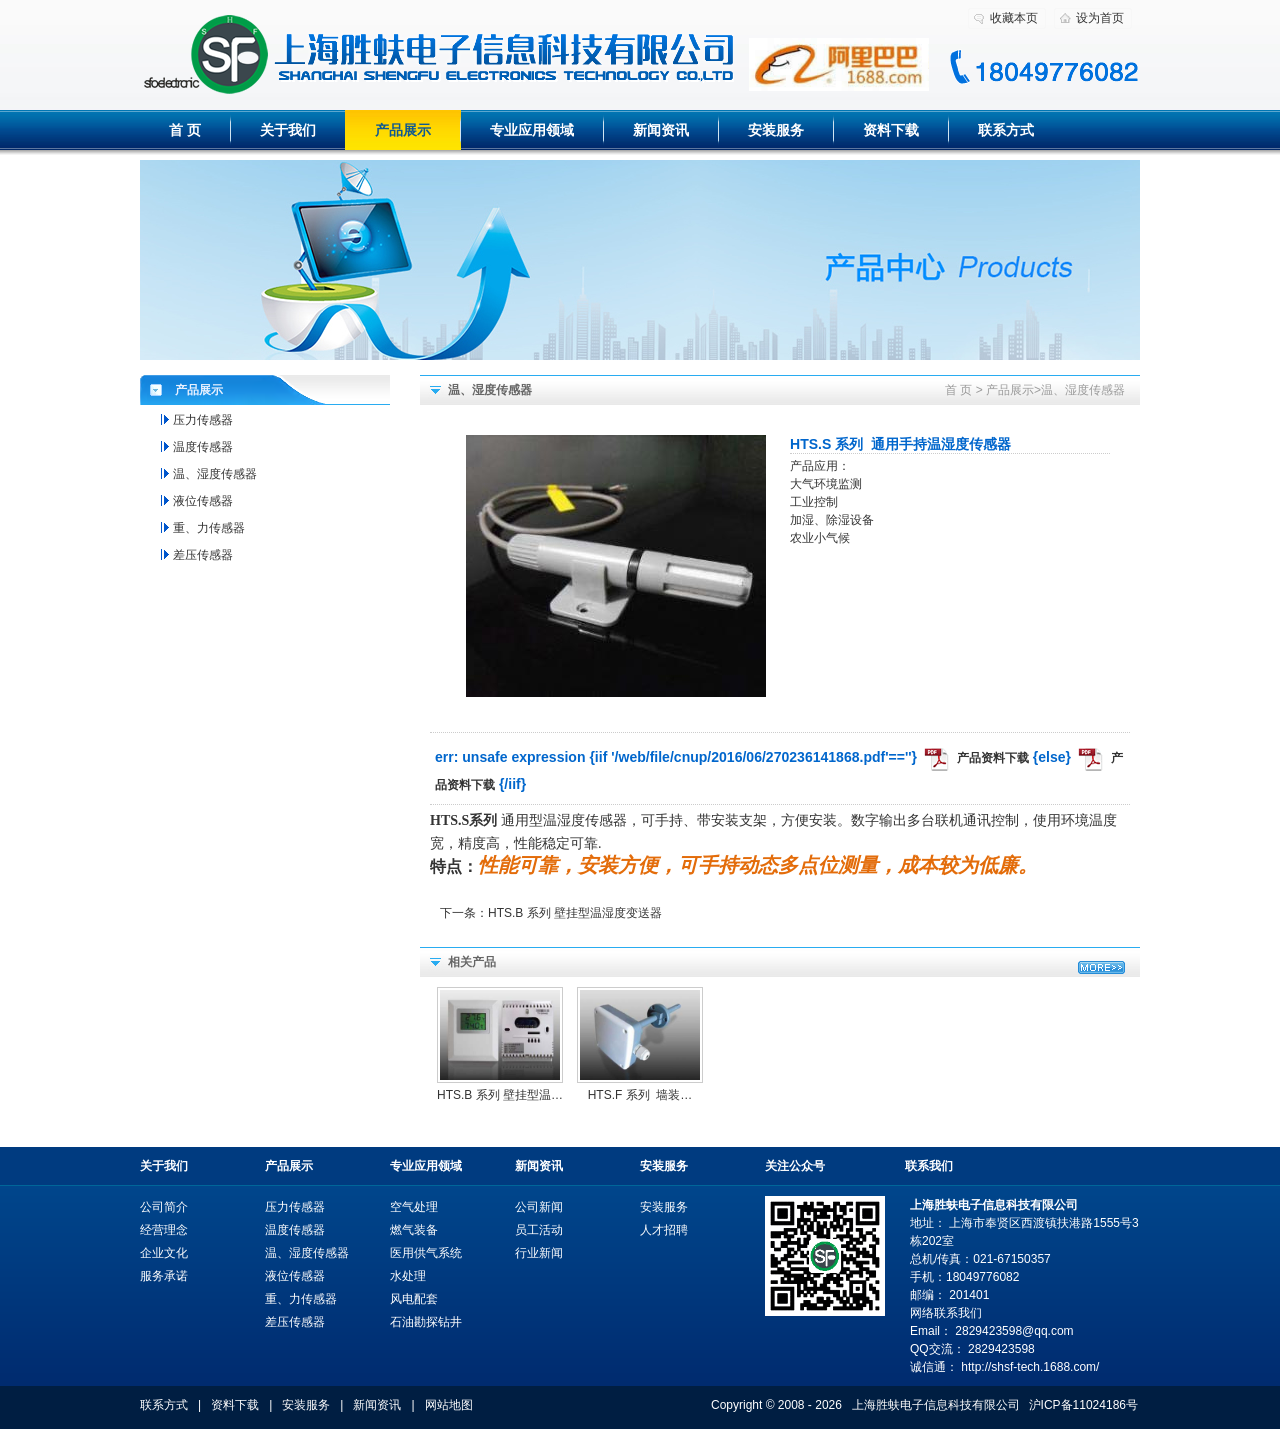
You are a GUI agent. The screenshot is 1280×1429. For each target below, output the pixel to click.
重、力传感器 (209, 528)
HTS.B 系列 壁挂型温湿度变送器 (575, 913)
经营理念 (164, 1230)
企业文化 (164, 1253)
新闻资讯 (661, 130)
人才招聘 (664, 1230)
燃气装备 (414, 1230)
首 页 (185, 130)
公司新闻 (539, 1207)
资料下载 (891, 130)
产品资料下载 (993, 758)
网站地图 (449, 1405)
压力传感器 (203, 420)
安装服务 (776, 130)
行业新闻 (539, 1253)
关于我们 (288, 130)
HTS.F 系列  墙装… (640, 1095)
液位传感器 (203, 501)
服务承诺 (164, 1276)
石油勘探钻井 (426, 1322)
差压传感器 (203, 555)
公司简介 (164, 1207)
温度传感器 (203, 447)
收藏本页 (1014, 18)
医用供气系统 (426, 1253)
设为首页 (1100, 18)
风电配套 (414, 1299)
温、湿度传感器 (1083, 390)
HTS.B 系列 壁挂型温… (500, 1095)
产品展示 (403, 130)
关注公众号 (795, 1166)
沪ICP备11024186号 (1083, 1405)
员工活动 (539, 1230)
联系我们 (929, 1166)
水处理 (408, 1276)
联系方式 (1006, 130)
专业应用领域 (532, 130)
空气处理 (414, 1207)
